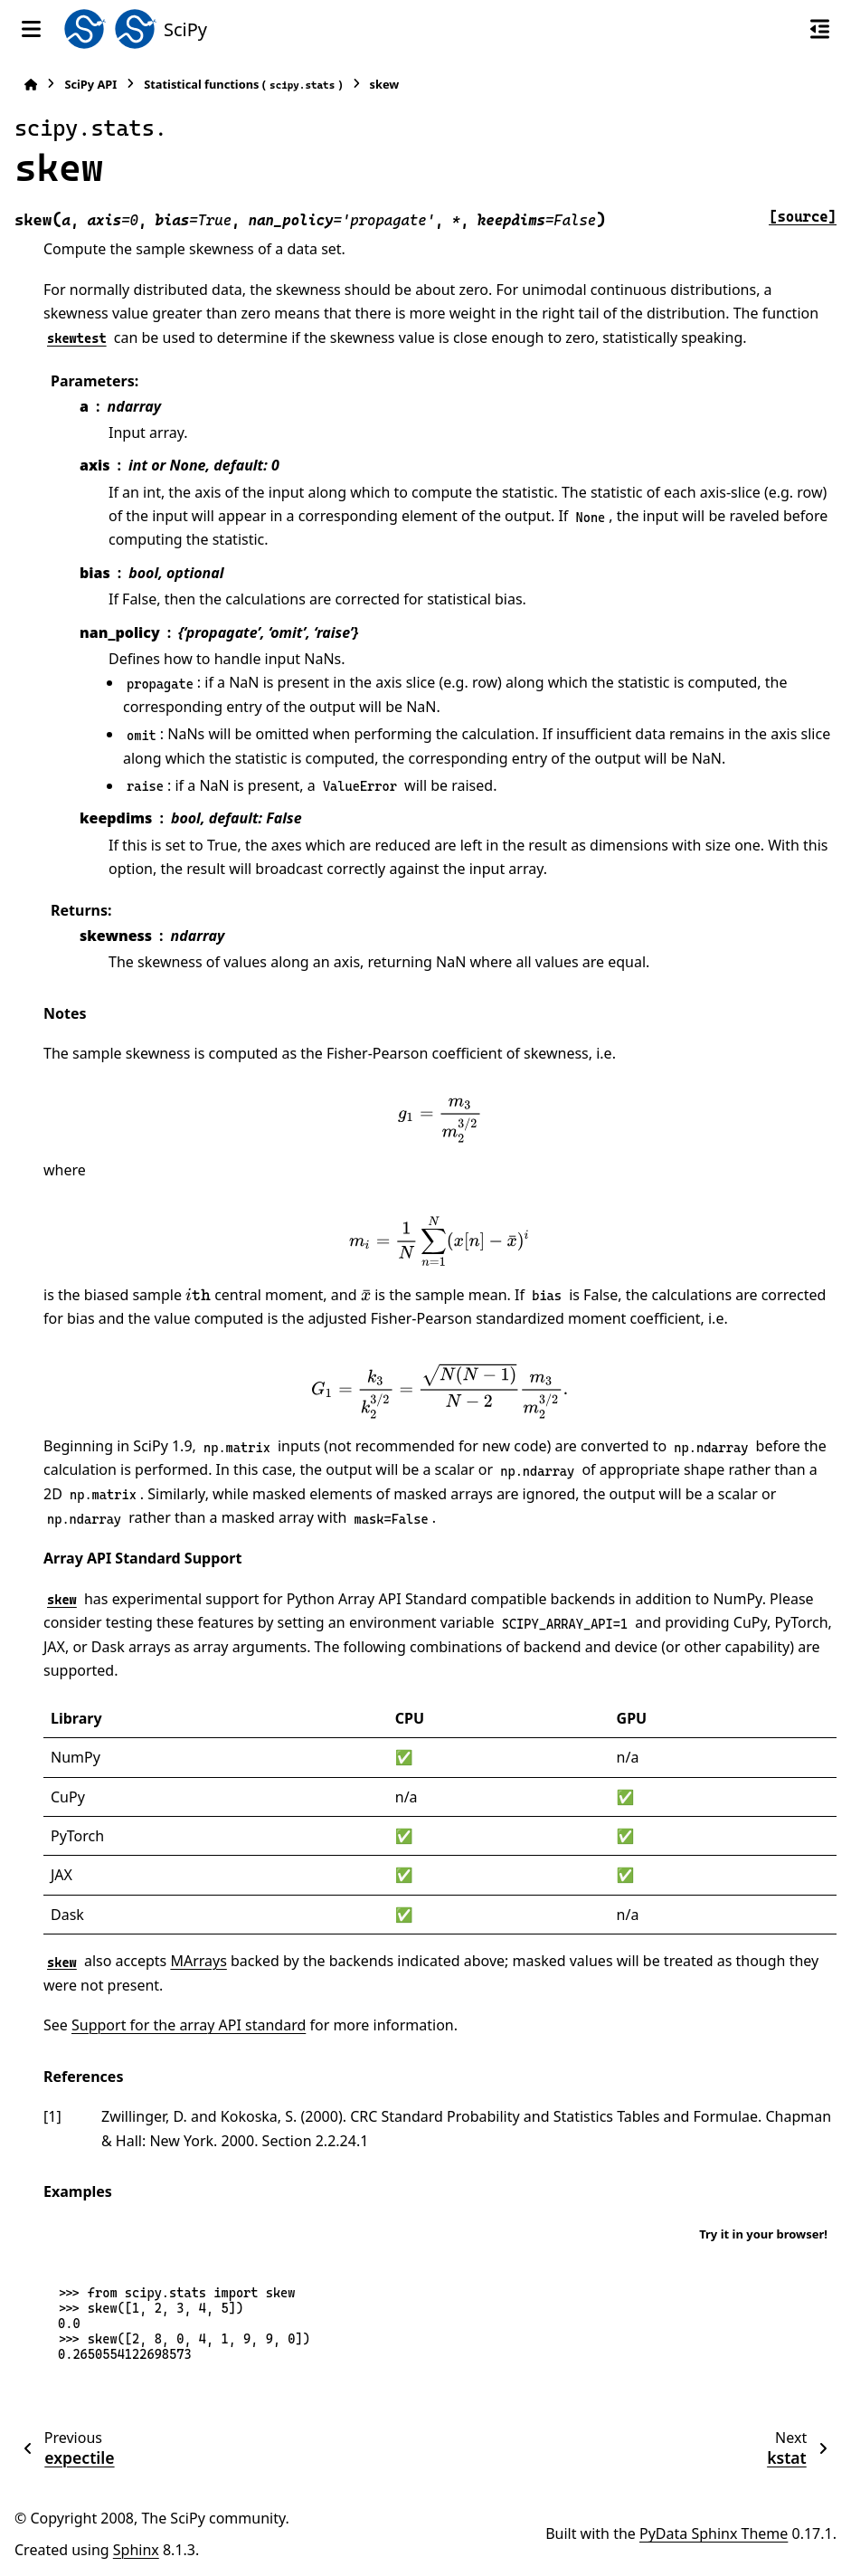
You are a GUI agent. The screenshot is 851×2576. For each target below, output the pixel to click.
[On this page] (820, 29)
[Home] (30, 84)
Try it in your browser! (763, 2234)
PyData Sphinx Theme (713, 2533)
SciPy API (90, 84)
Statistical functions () (243, 84)
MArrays (198, 1961)
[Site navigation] (31, 29)
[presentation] (440, 1120)
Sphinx (136, 2550)
